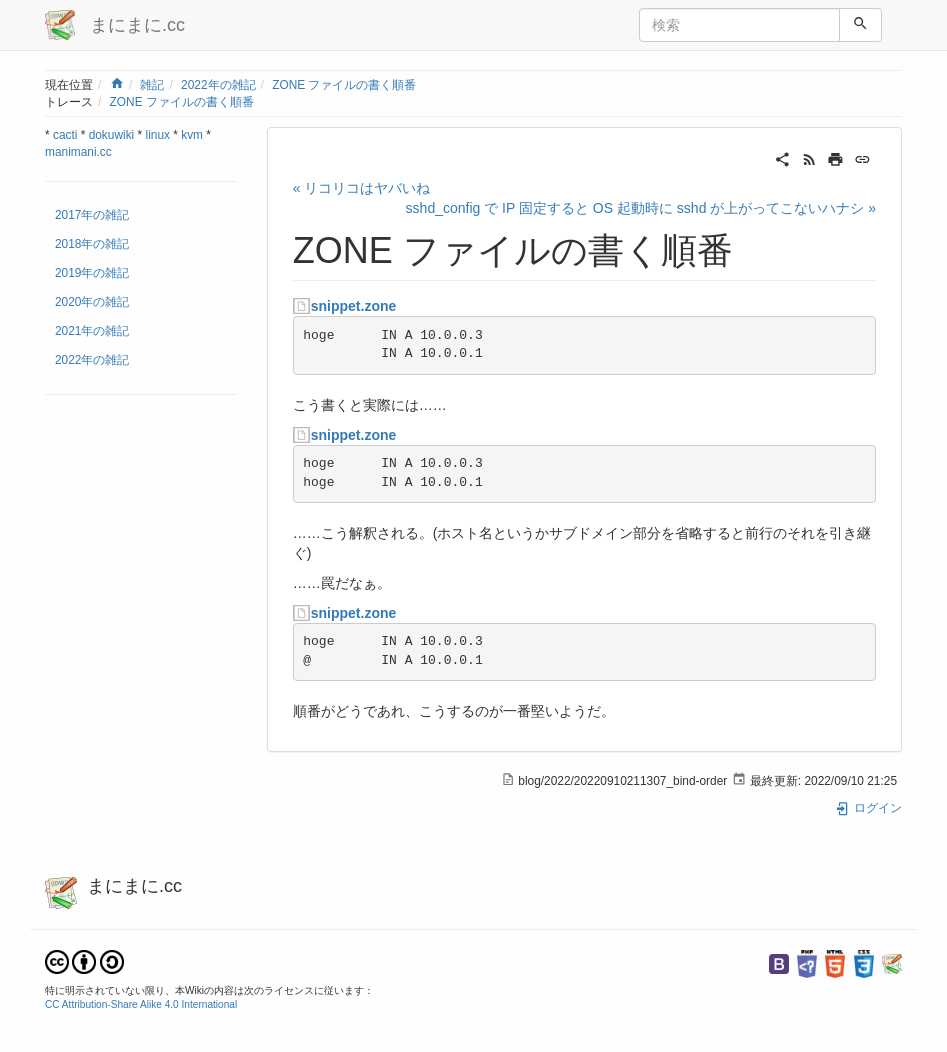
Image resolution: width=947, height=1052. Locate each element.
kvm (192, 135)
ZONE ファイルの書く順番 (344, 85)
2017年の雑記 (92, 215)
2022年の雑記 (218, 85)
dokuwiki (112, 135)
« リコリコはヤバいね (362, 188)
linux (158, 135)
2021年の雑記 (92, 331)
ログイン (868, 808)
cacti (65, 135)
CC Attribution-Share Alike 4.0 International (141, 1004)
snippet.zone (354, 306)
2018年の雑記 (92, 244)
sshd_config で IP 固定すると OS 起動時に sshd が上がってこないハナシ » (641, 208)
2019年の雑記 (92, 273)
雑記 (152, 85)
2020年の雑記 (92, 302)
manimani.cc (78, 152)
